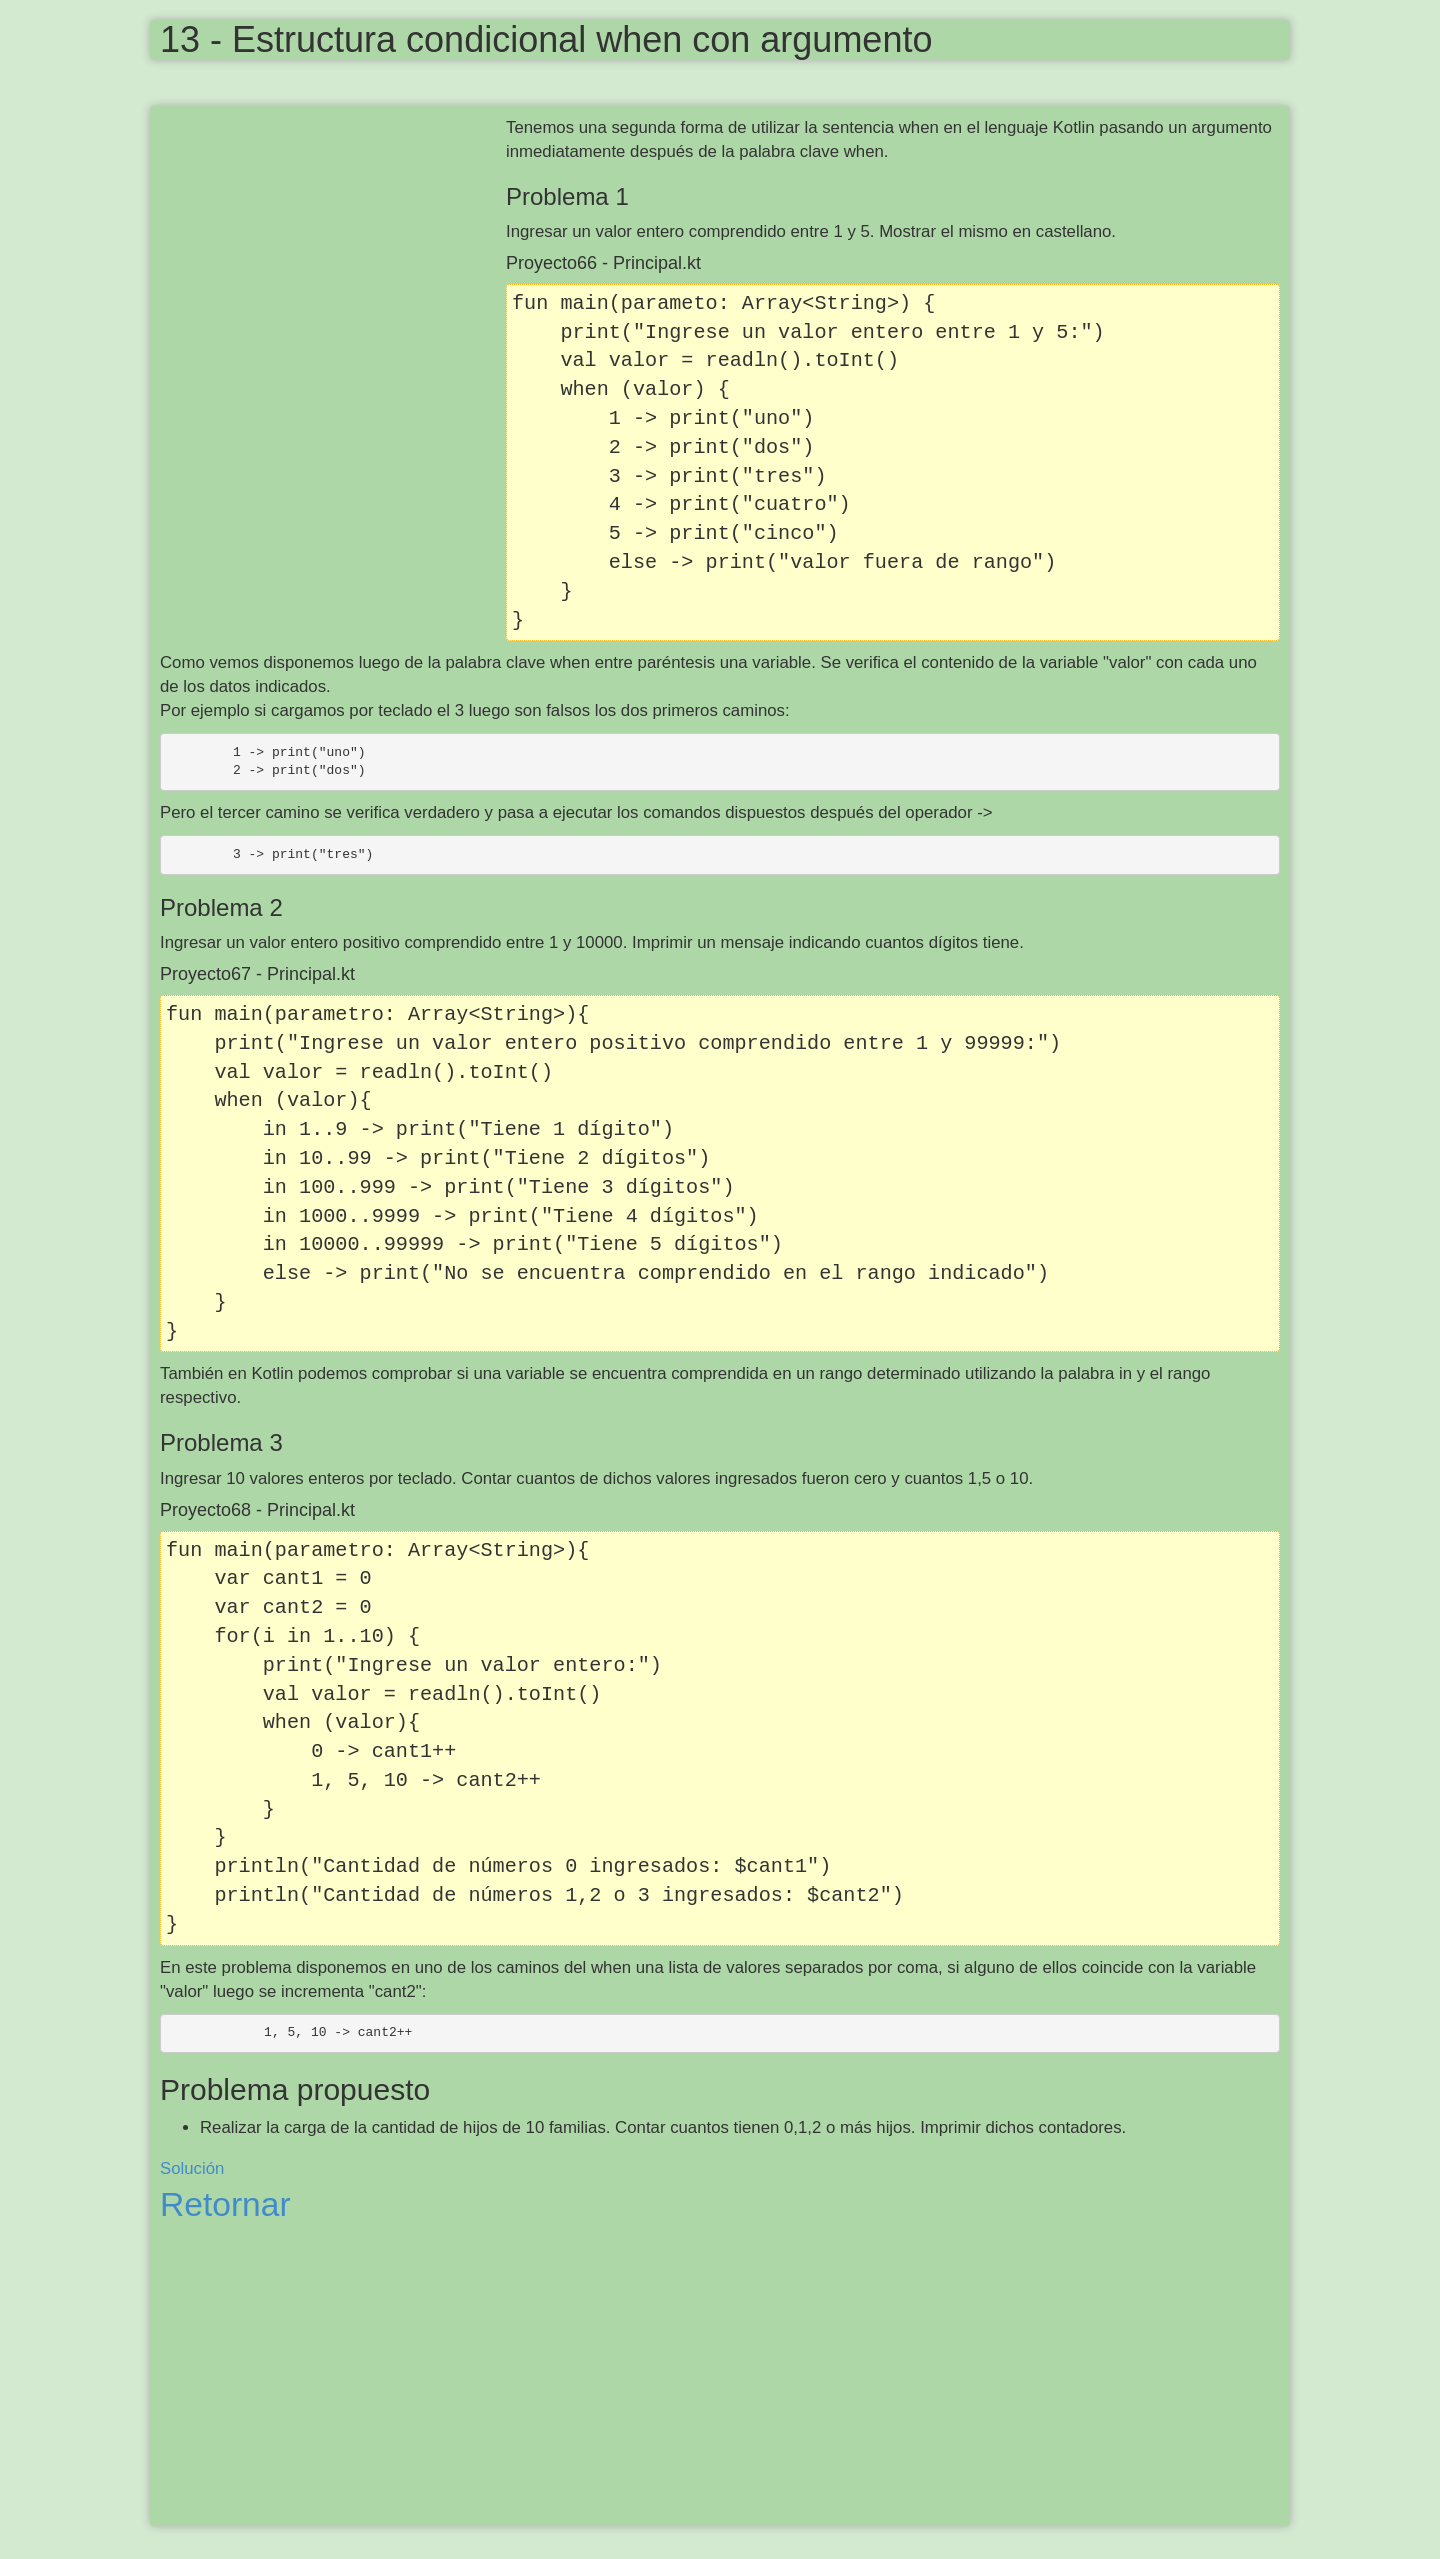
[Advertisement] (333, 261)
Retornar (225, 2204)
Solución (192, 2168)
